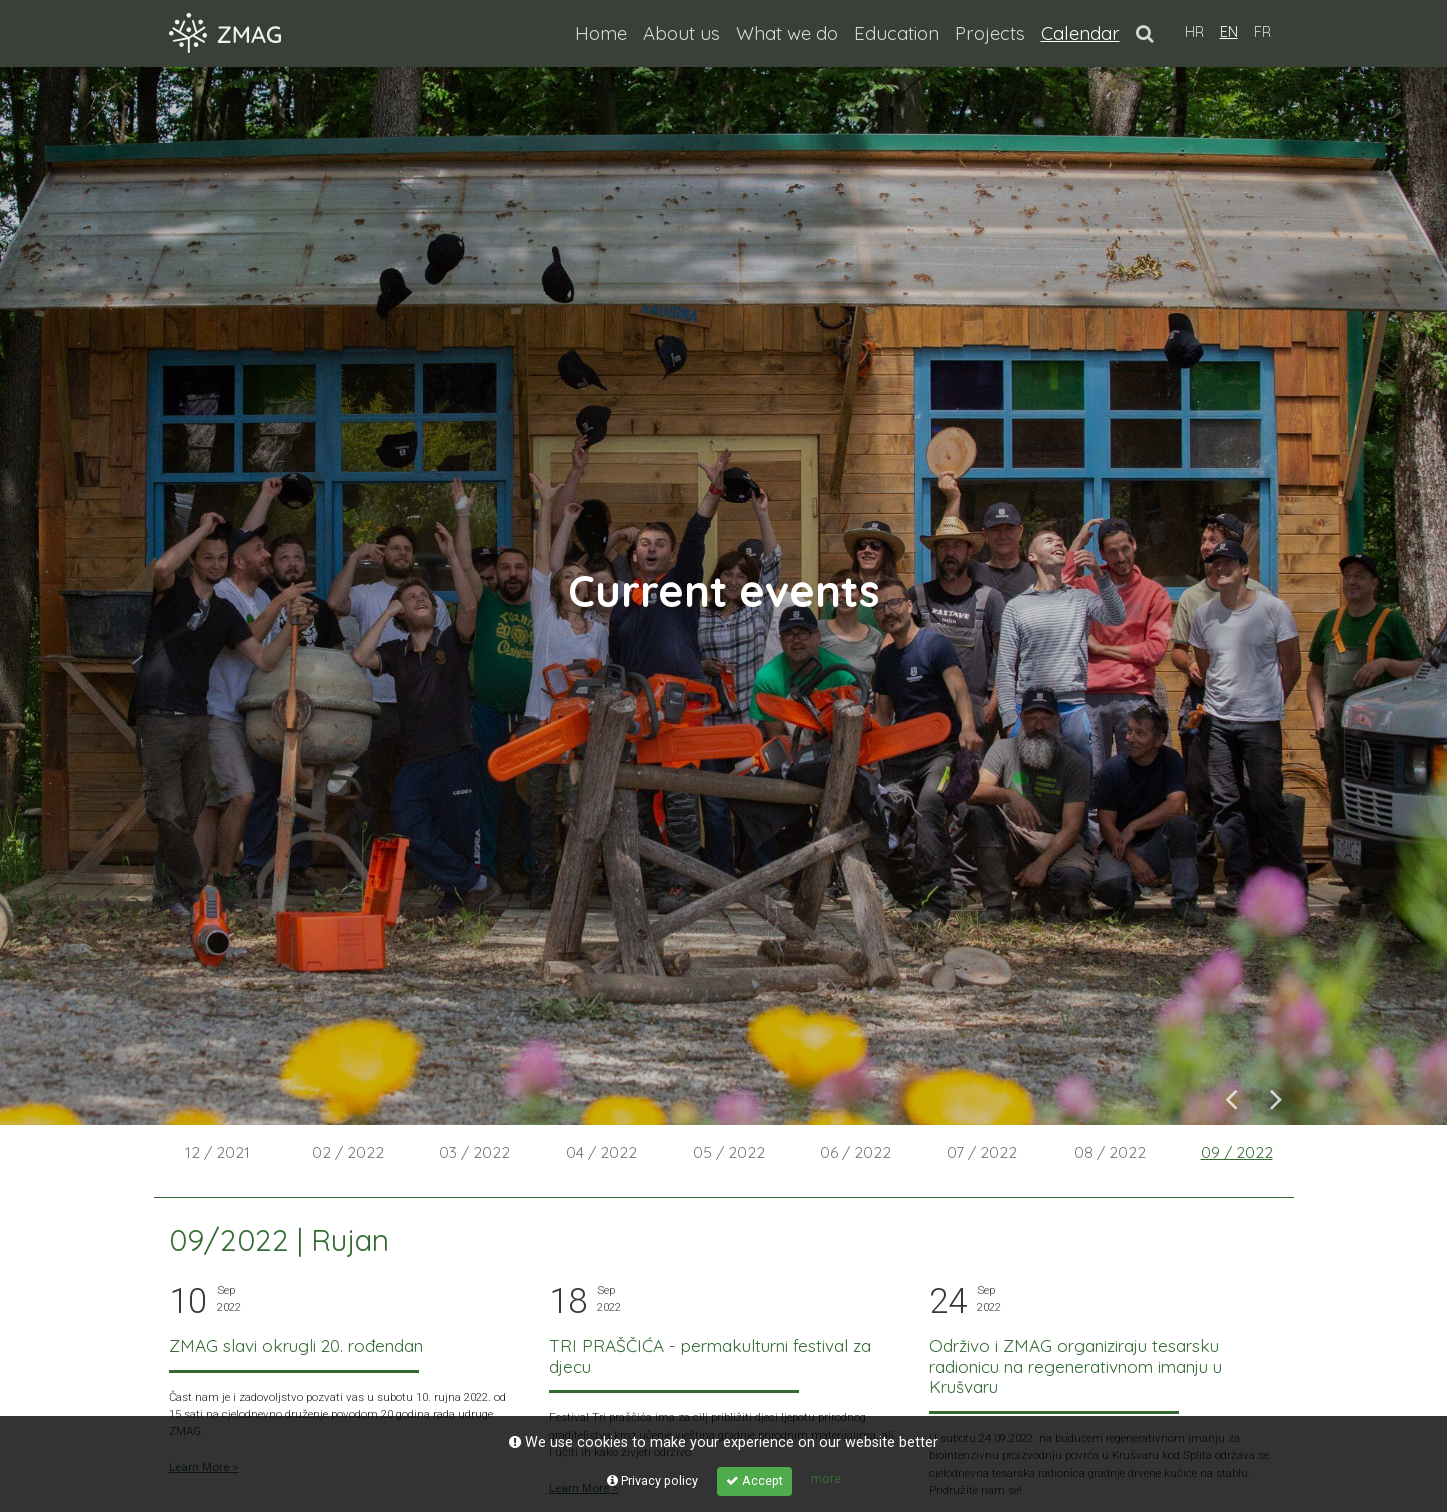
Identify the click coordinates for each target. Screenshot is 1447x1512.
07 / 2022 (982, 1152)
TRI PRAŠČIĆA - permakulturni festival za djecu (710, 1356)
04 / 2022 (601, 1152)
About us (681, 33)
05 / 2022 (729, 1152)
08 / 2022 (1110, 1152)
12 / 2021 (217, 1152)
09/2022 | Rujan (279, 1240)
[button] (1144, 33)
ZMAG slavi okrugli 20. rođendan (296, 1345)
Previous (1231, 1097)
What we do (787, 33)
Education (896, 33)
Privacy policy (652, 1480)
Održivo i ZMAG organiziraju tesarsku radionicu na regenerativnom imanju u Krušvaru (1075, 1366)
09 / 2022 (1237, 1152)
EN (1229, 32)
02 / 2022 (348, 1152)
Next (1276, 1097)
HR (1194, 32)
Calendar (1084, 31)
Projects (990, 33)
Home (601, 33)
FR (1262, 32)
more (826, 1478)
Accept (754, 1480)
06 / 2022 (855, 1152)
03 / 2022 (474, 1152)
